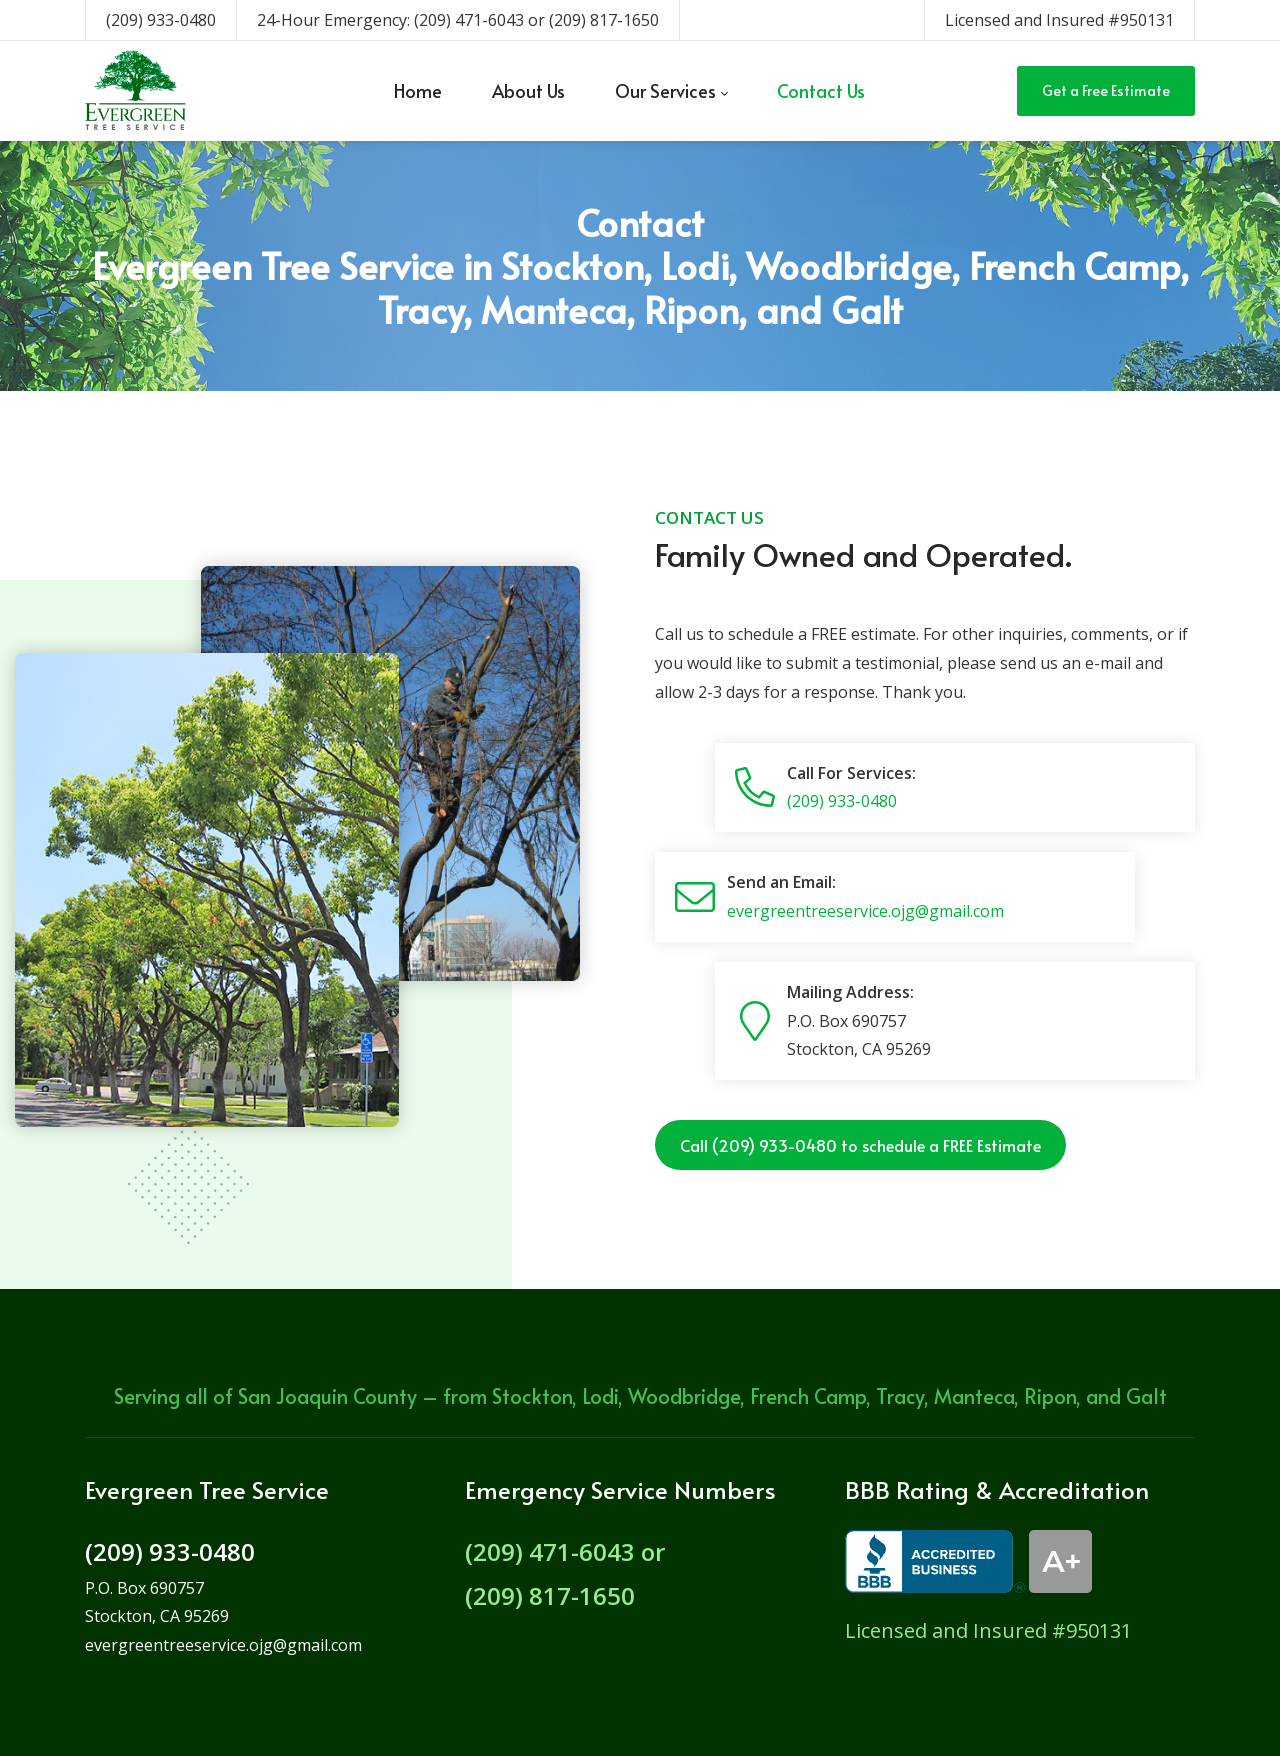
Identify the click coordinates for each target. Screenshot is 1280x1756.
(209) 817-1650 (604, 20)
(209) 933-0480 (161, 20)
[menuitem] (418, 91)
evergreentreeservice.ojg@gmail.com (865, 911)
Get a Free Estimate (1106, 90)
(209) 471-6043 (469, 20)
